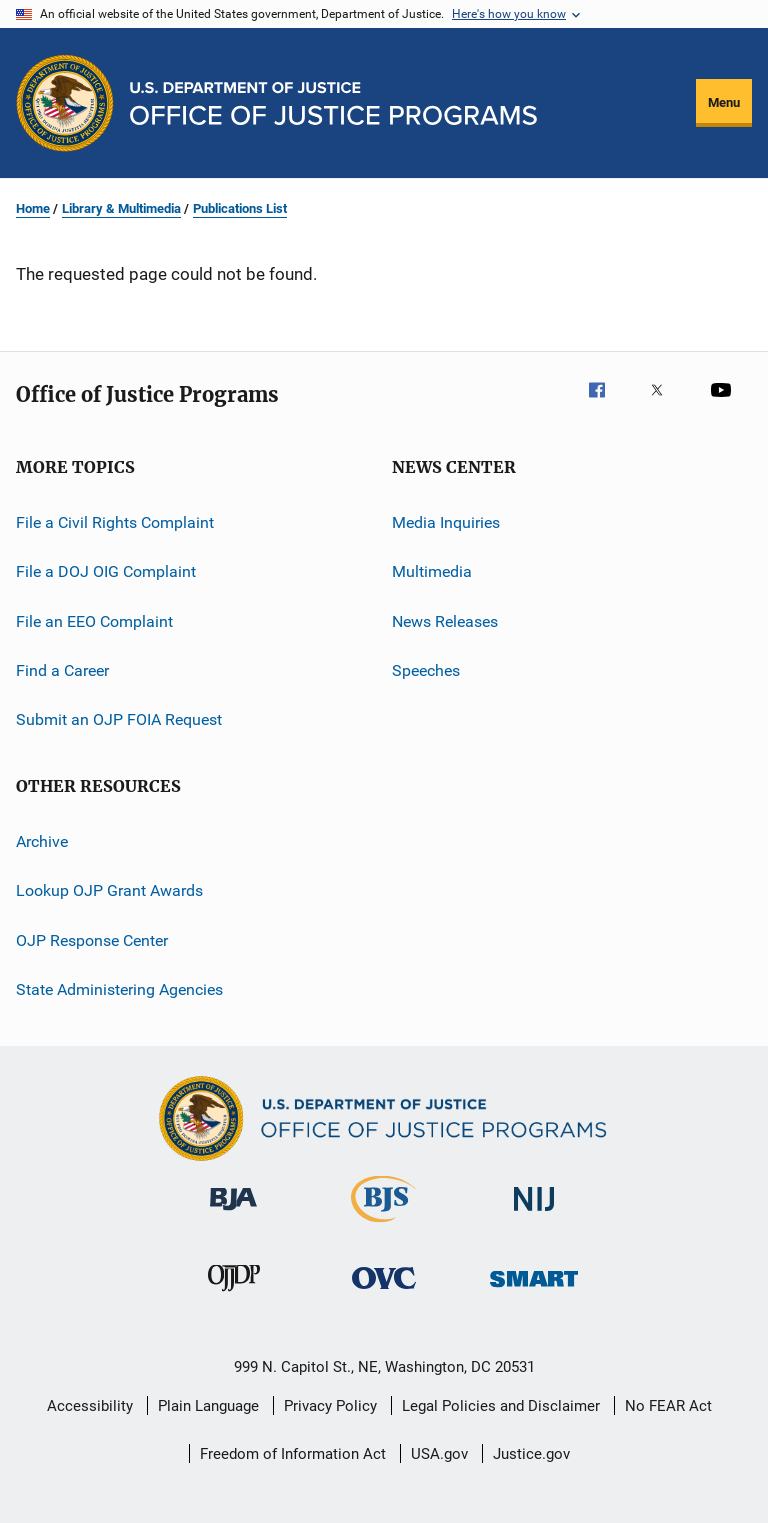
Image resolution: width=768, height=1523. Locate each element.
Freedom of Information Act (293, 1454)
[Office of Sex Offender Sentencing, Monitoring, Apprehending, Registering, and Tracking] (534, 1290)
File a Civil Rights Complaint (115, 522)
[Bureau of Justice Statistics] (383, 1226)
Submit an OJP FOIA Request (119, 719)
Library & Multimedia (121, 208)
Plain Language (208, 1406)
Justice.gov (531, 1454)
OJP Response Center (92, 939)
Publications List (240, 208)
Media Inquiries (446, 522)
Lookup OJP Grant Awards (109, 890)
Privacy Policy (330, 1406)
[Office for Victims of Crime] (384, 1292)
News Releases (445, 621)
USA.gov (439, 1454)
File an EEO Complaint (94, 621)
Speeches (426, 670)
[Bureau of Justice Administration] (233, 1214)
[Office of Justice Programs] (65, 103)
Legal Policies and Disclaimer (501, 1406)
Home (33, 208)
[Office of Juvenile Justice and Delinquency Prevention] (234, 1295)
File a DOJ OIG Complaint (106, 571)
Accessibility (90, 1406)
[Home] (333, 103)
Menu (724, 102)
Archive (42, 841)
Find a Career (62, 670)
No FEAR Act (668, 1406)
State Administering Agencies (119, 989)
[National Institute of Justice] (534, 1214)
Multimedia (432, 571)
